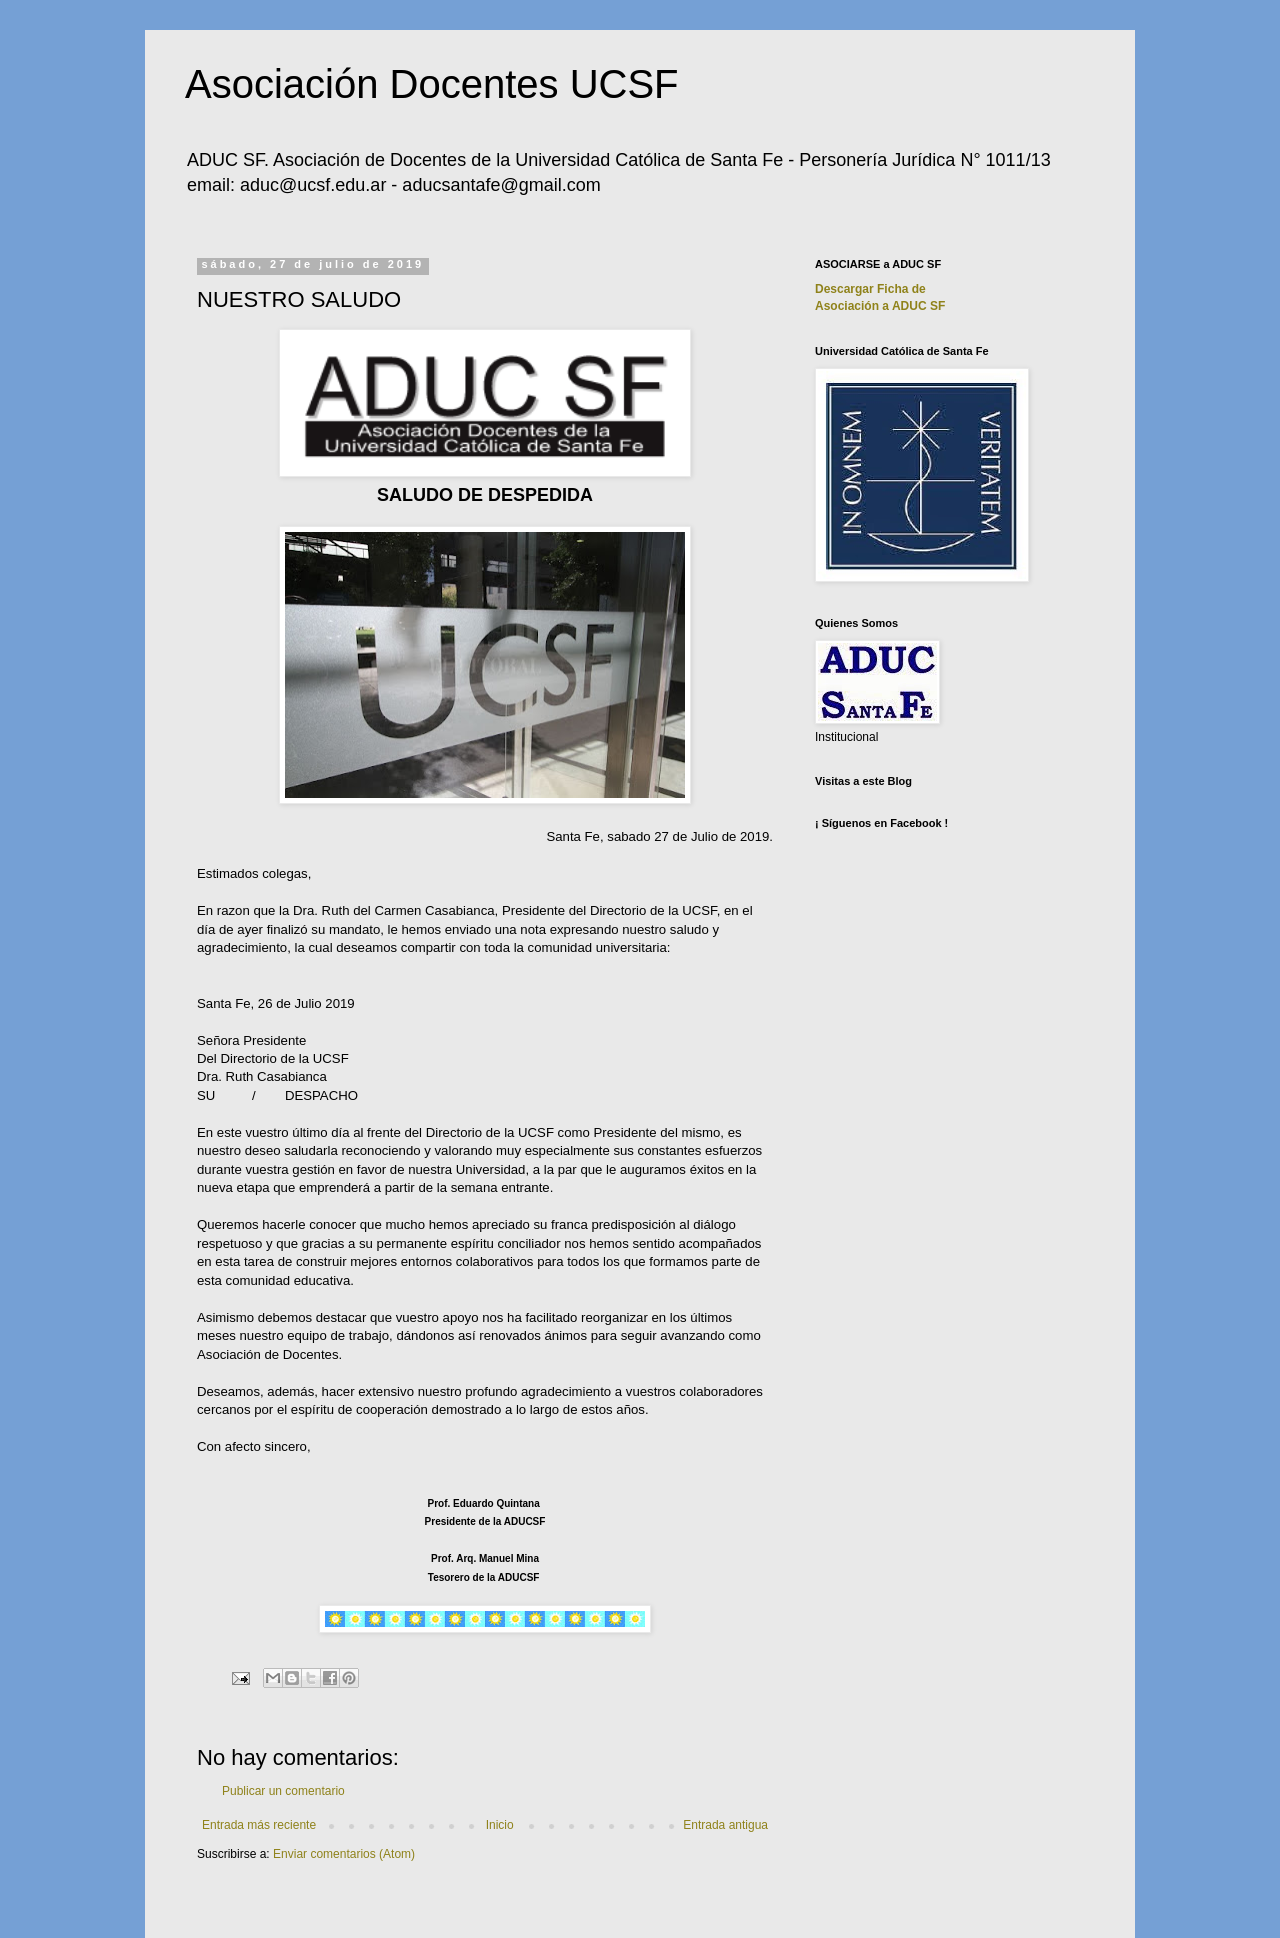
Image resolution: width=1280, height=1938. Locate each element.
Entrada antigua (725, 1825)
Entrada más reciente (259, 1825)
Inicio (500, 1825)
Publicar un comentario (283, 1791)
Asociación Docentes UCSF (432, 84)
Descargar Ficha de (870, 289)
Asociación (880, 306)
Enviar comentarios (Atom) (344, 1854)
